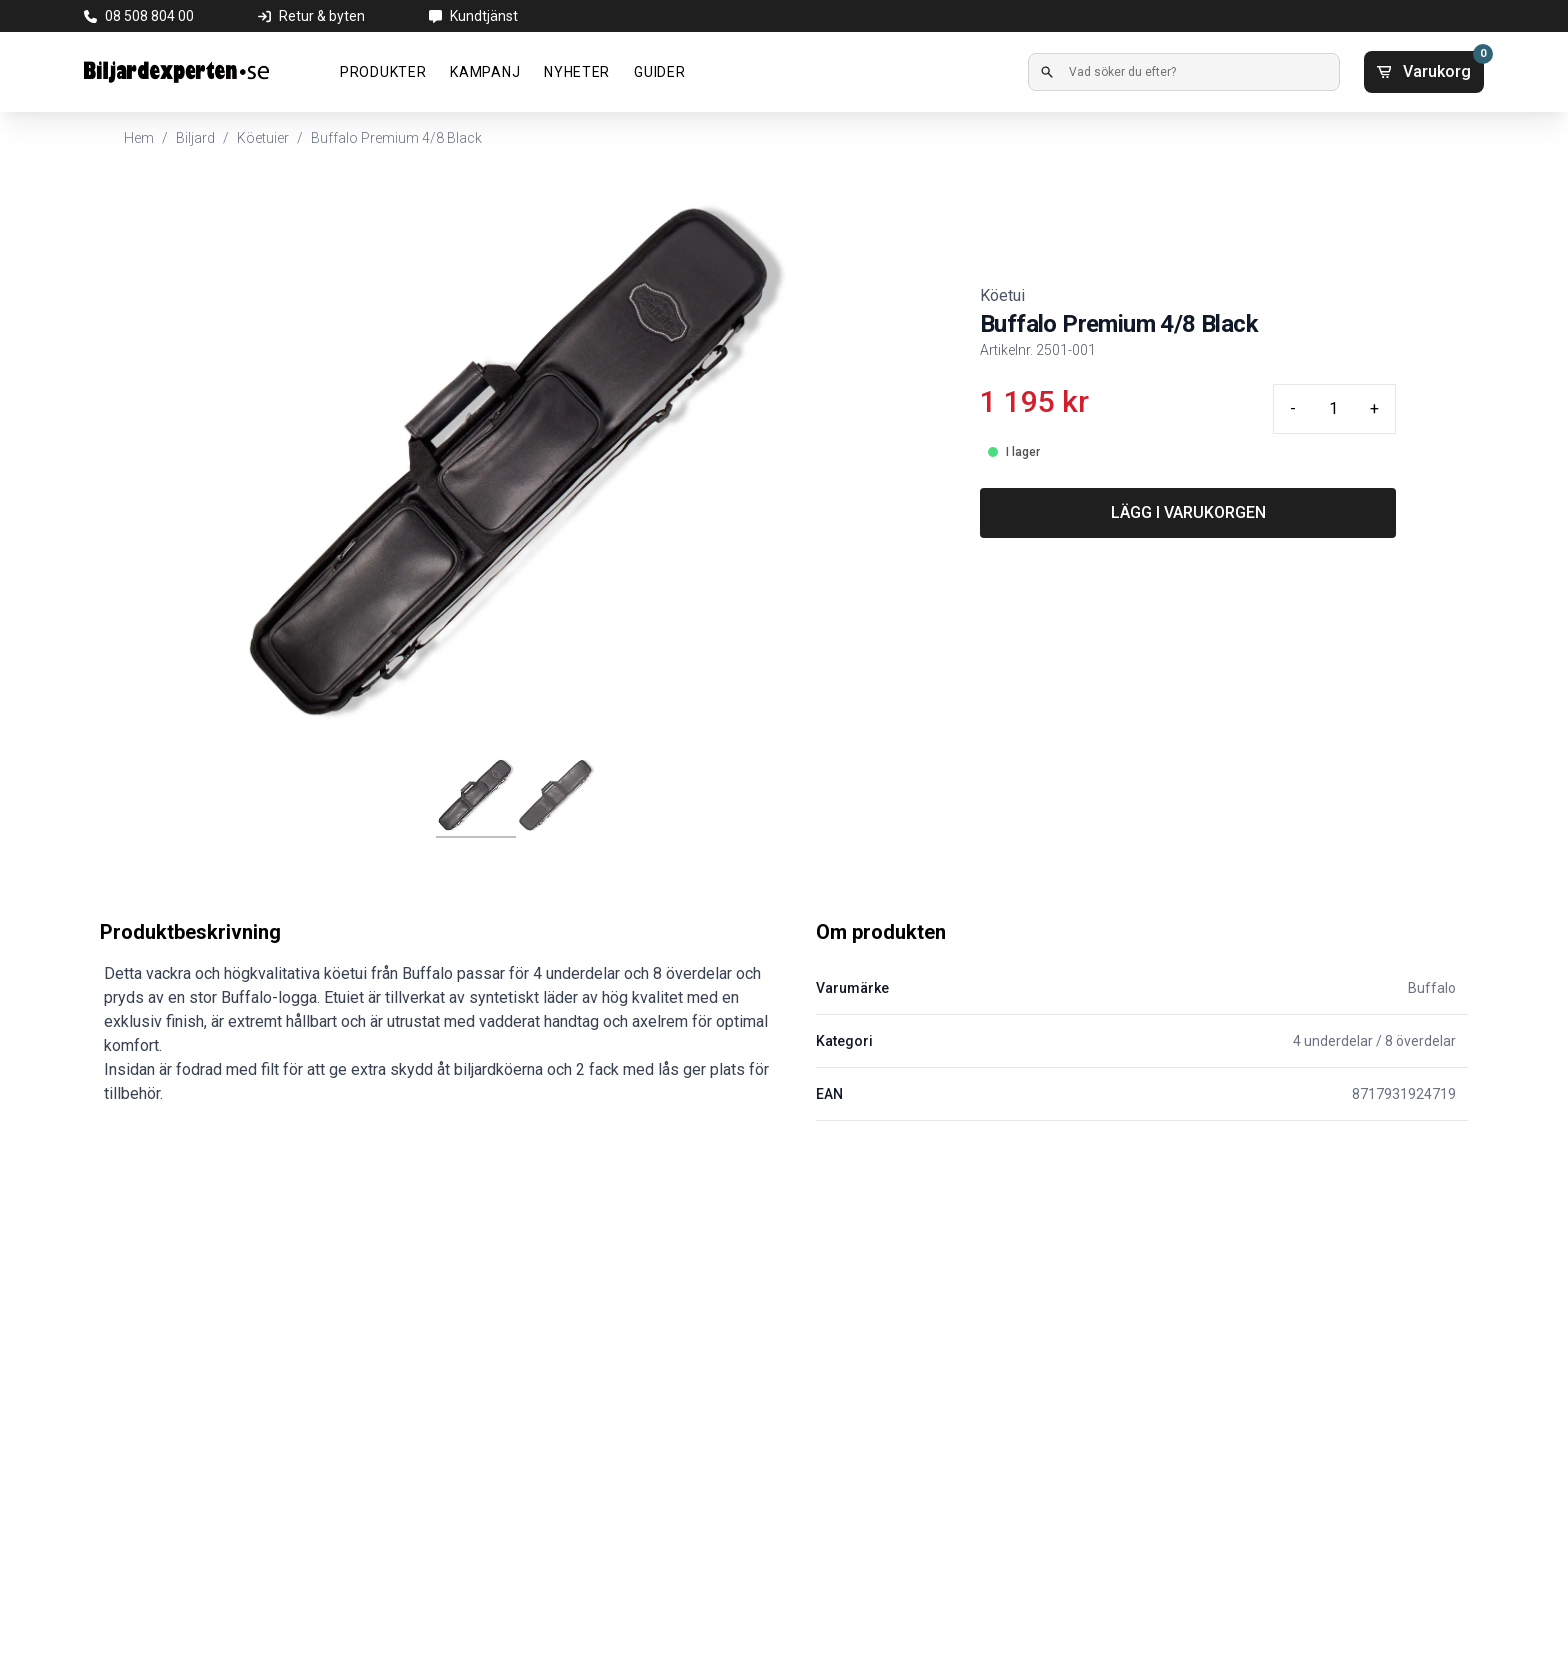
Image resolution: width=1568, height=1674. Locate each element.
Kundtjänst (484, 16)
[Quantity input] (1333, 409)
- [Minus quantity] (1293, 408)
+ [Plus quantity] (1374, 408)
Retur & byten (322, 16)
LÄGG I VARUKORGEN (1188, 512)
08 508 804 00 (149, 16)
